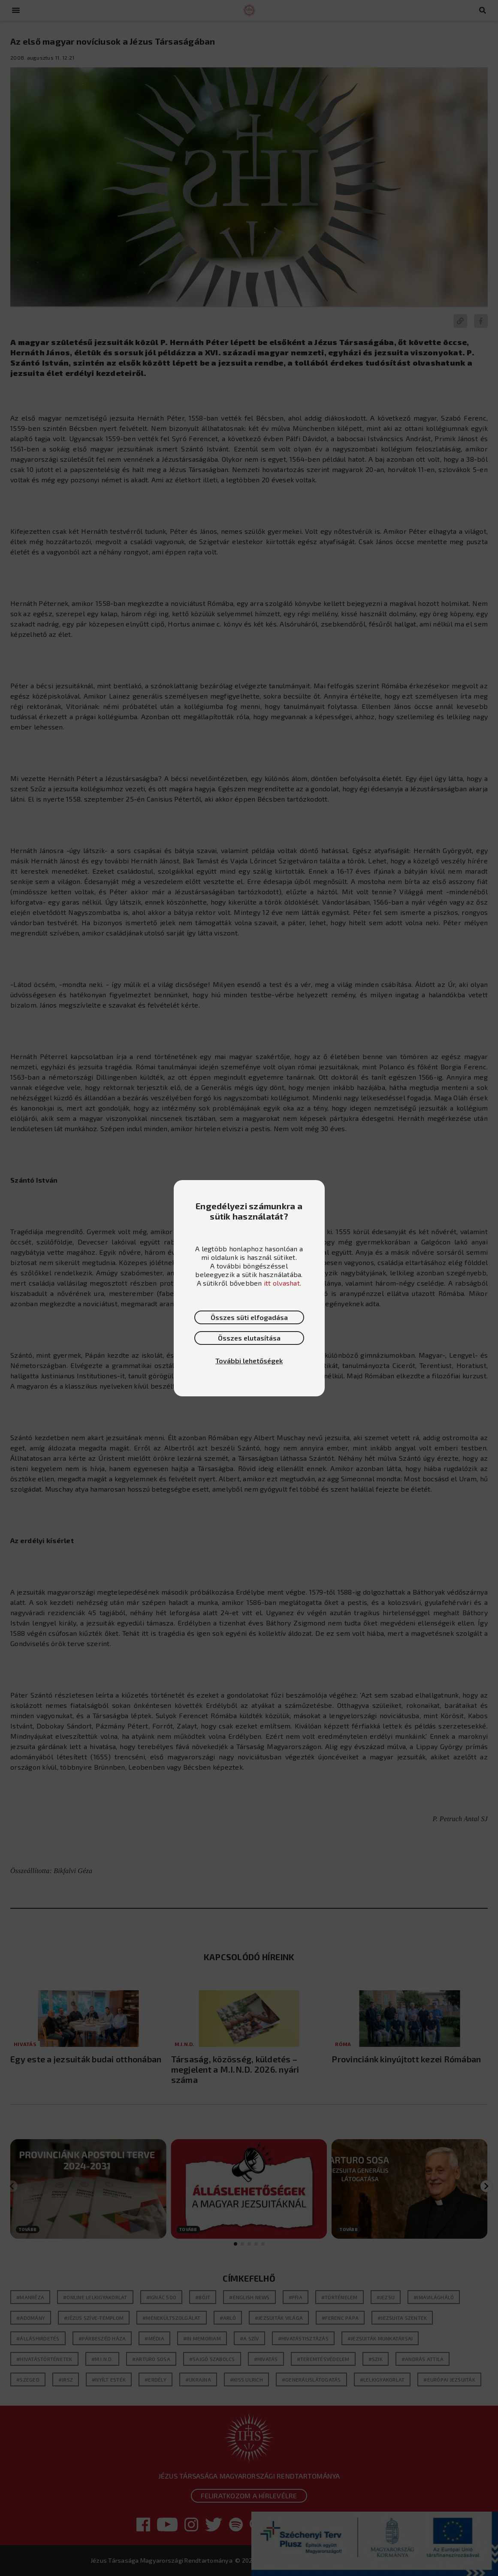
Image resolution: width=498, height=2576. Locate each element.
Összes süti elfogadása (249, 1317)
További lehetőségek (249, 1360)
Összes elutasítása (249, 1338)
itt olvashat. (282, 1283)
